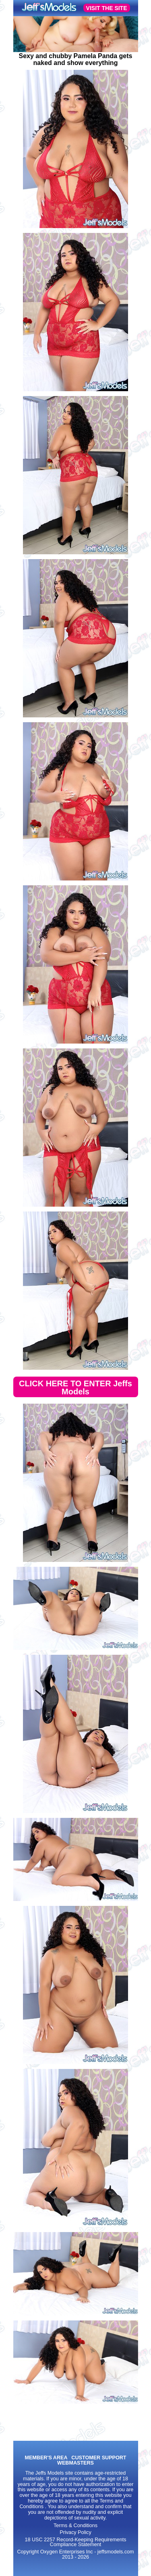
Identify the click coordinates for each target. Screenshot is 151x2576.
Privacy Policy (75, 2532)
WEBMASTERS (75, 2463)
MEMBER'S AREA (46, 2458)
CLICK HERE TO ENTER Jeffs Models (75, 1387)
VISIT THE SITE (106, 8)
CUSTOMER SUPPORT (98, 2458)
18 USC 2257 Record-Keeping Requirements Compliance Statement (75, 2542)
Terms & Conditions (75, 2525)
